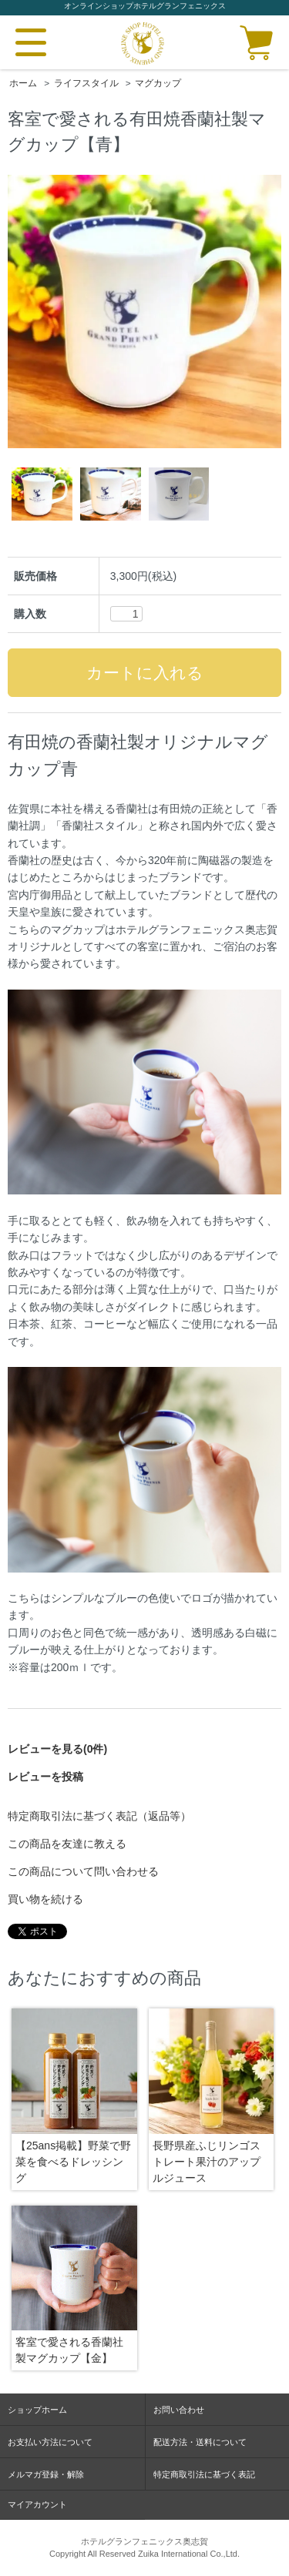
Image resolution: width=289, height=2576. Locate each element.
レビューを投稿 (45, 1776)
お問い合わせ (178, 2409)
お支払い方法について (50, 2442)
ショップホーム (37, 2409)
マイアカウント (37, 2504)
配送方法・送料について (200, 2442)
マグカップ (158, 83)
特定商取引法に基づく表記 (204, 2474)
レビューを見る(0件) (57, 1749)
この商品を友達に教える (67, 1843)
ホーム (23, 83)
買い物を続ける (45, 1899)
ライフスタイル (86, 83)
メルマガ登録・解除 (46, 2474)
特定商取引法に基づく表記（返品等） (99, 1816)
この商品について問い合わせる (83, 1871)
